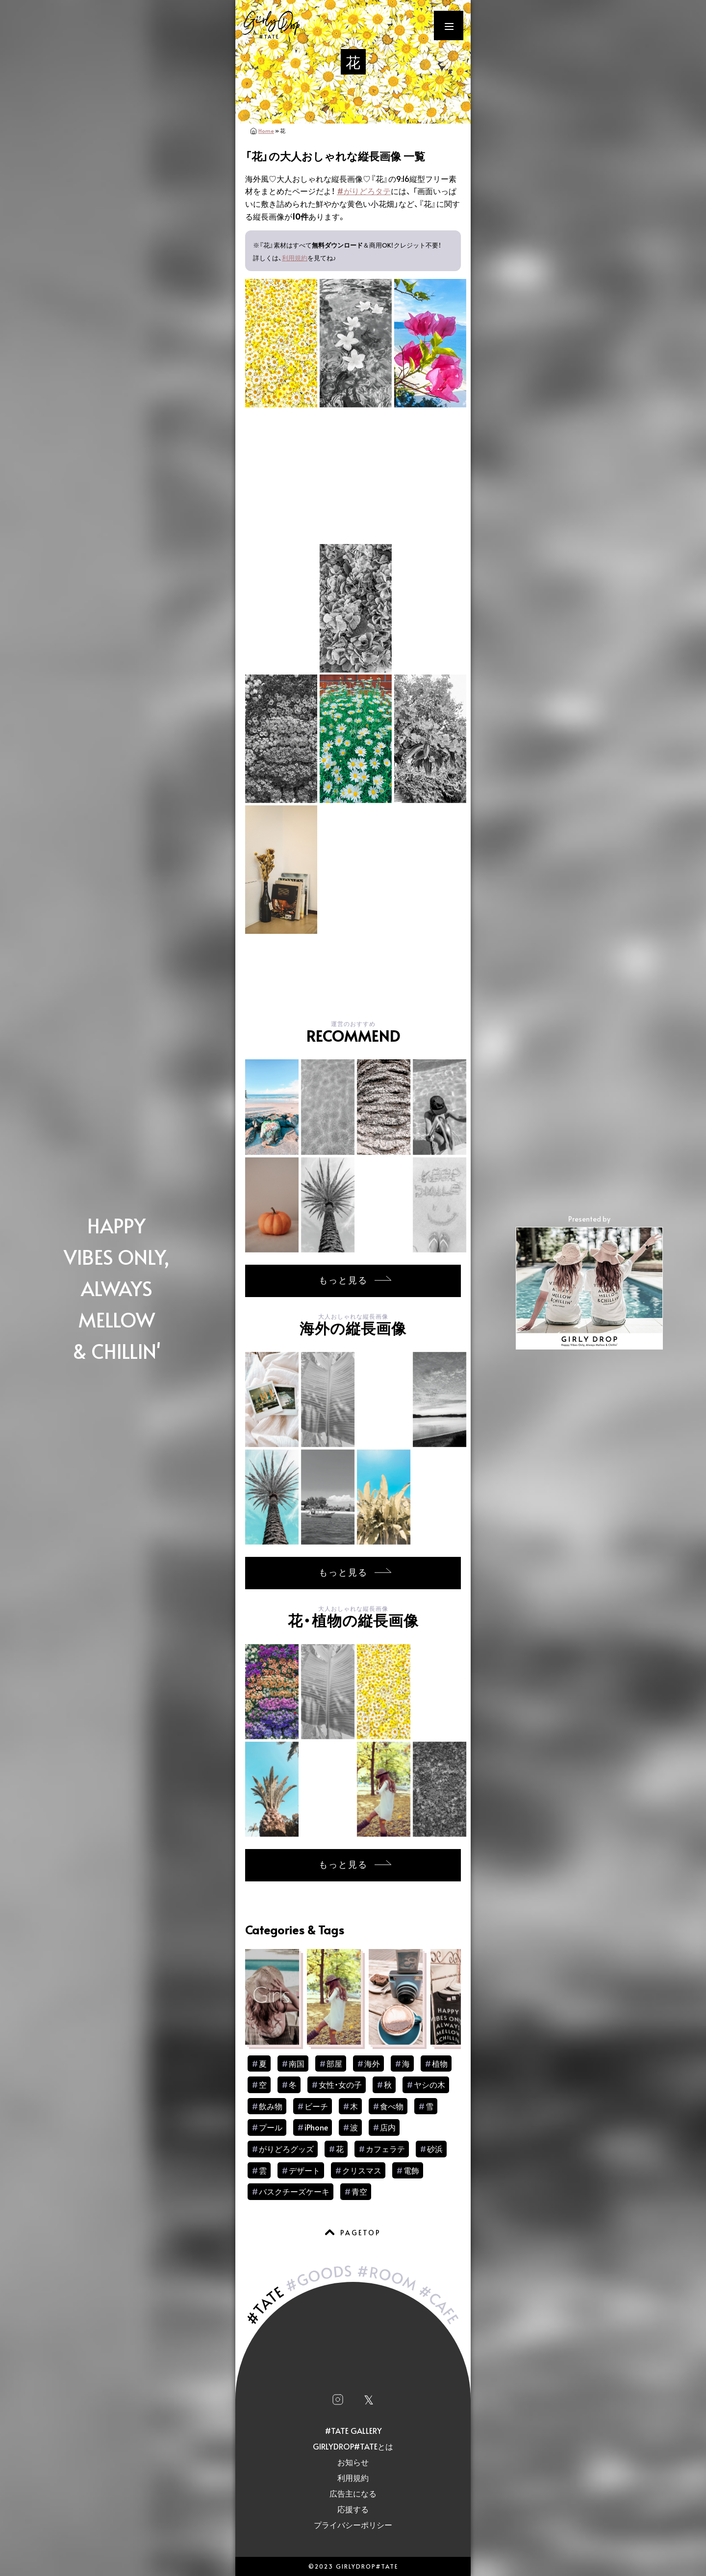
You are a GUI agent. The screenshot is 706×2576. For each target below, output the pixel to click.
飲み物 (270, 2106)
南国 (296, 2063)
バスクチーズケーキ (294, 2191)
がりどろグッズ (286, 2148)
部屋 (334, 2063)
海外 (372, 2063)
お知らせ (353, 2462)
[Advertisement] (353, 970)
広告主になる (353, 2493)
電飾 (411, 2170)
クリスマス (361, 2170)
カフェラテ (385, 2148)
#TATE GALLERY (353, 2430)
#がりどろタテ (364, 191)
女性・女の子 (340, 2084)
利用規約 (294, 257)
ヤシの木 (429, 2084)
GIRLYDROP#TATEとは (353, 2446)
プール (270, 2127)
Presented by (589, 1281)
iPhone (316, 2127)
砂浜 (435, 2148)
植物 (440, 2063)
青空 (359, 2191)
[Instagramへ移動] (337, 2399)
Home (266, 130)
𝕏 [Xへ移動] (369, 2399)
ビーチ (316, 2106)
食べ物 (391, 2106)
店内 (388, 2127)
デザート (304, 2170)
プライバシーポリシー (353, 2524)
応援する (353, 2509)
